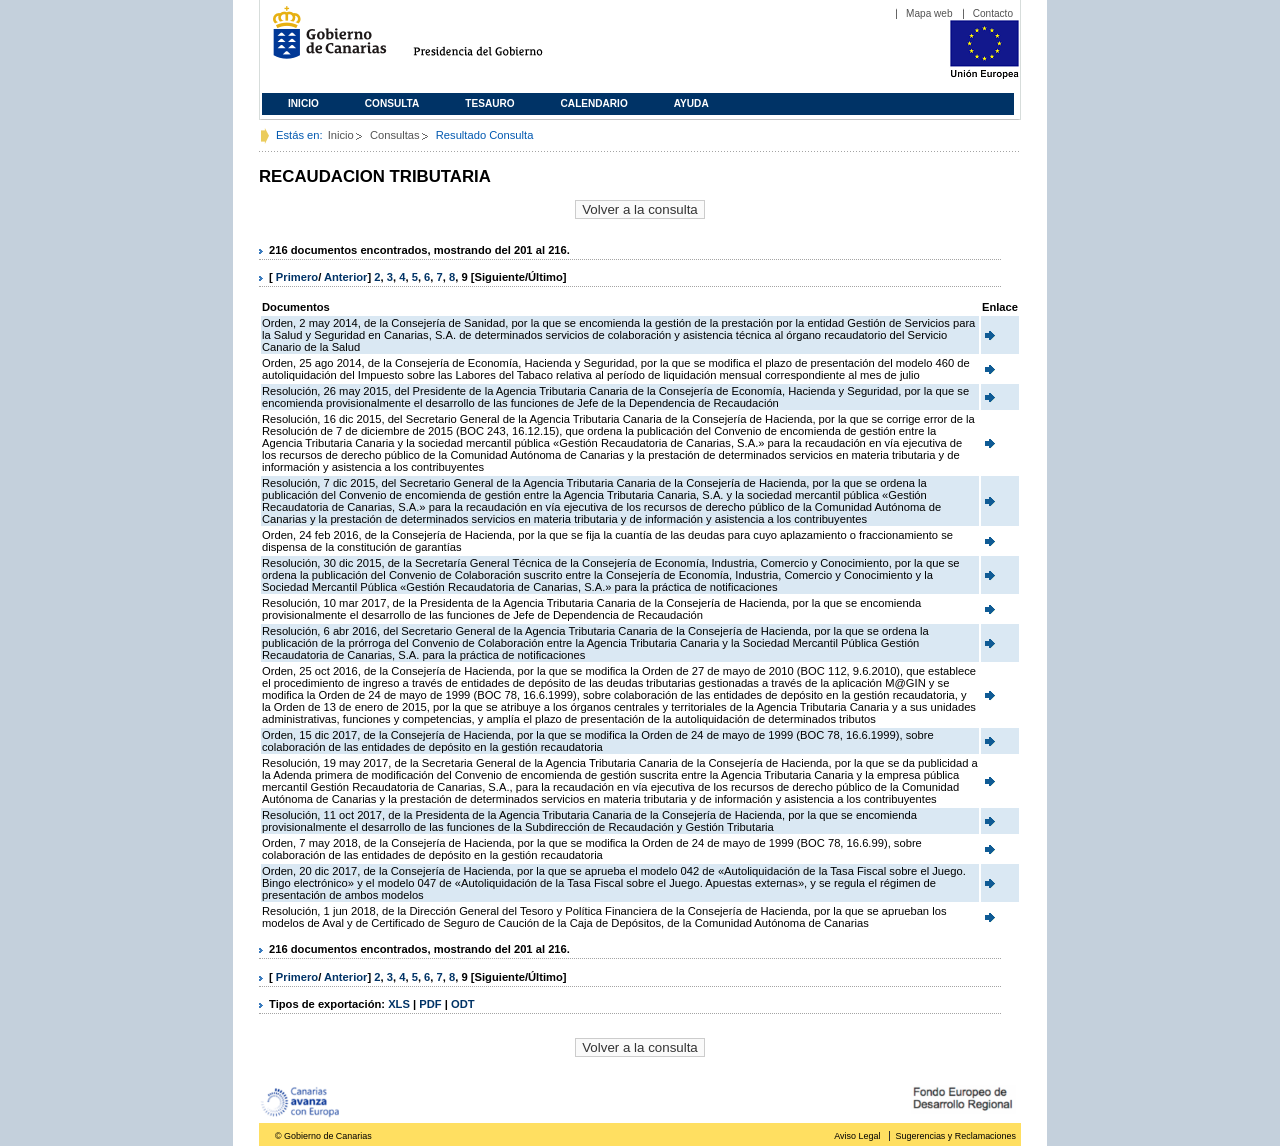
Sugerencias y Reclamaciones (956, 1136)
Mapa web (929, 13)
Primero (297, 277)
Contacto (993, 13)
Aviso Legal (857, 1136)
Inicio (303, 103)
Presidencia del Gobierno (496, 40)
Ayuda (691, 103)
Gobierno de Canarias (323, 40)
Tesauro (489, 103)
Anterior (346, 277)
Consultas (395, 135)
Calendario (594, 103)
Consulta (392, 103)
